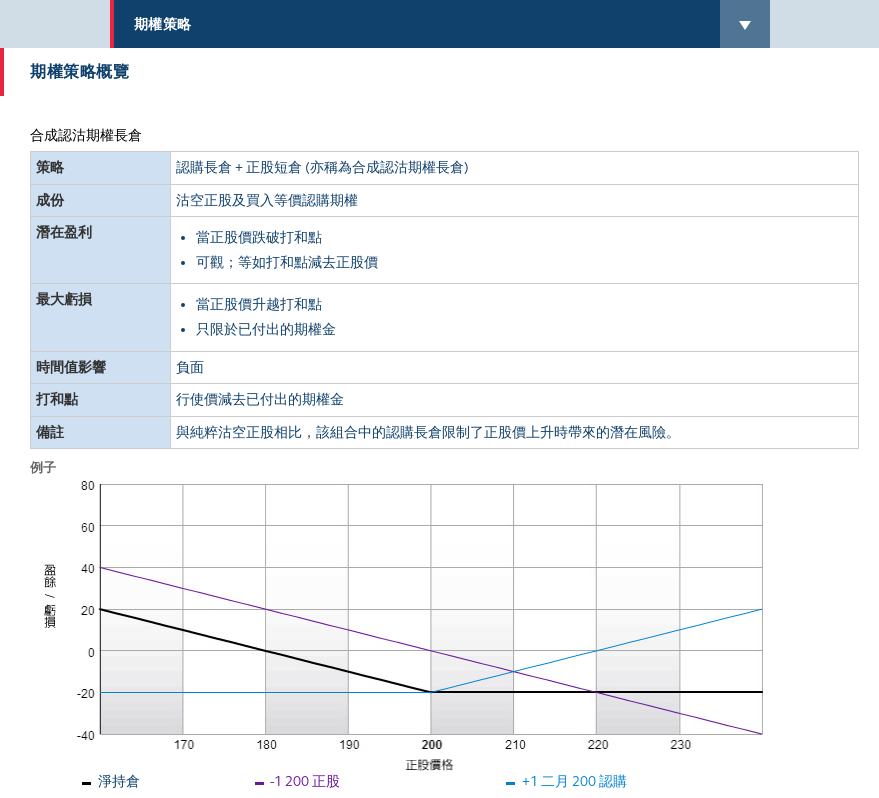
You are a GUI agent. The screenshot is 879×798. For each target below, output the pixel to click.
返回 (54, 776)
